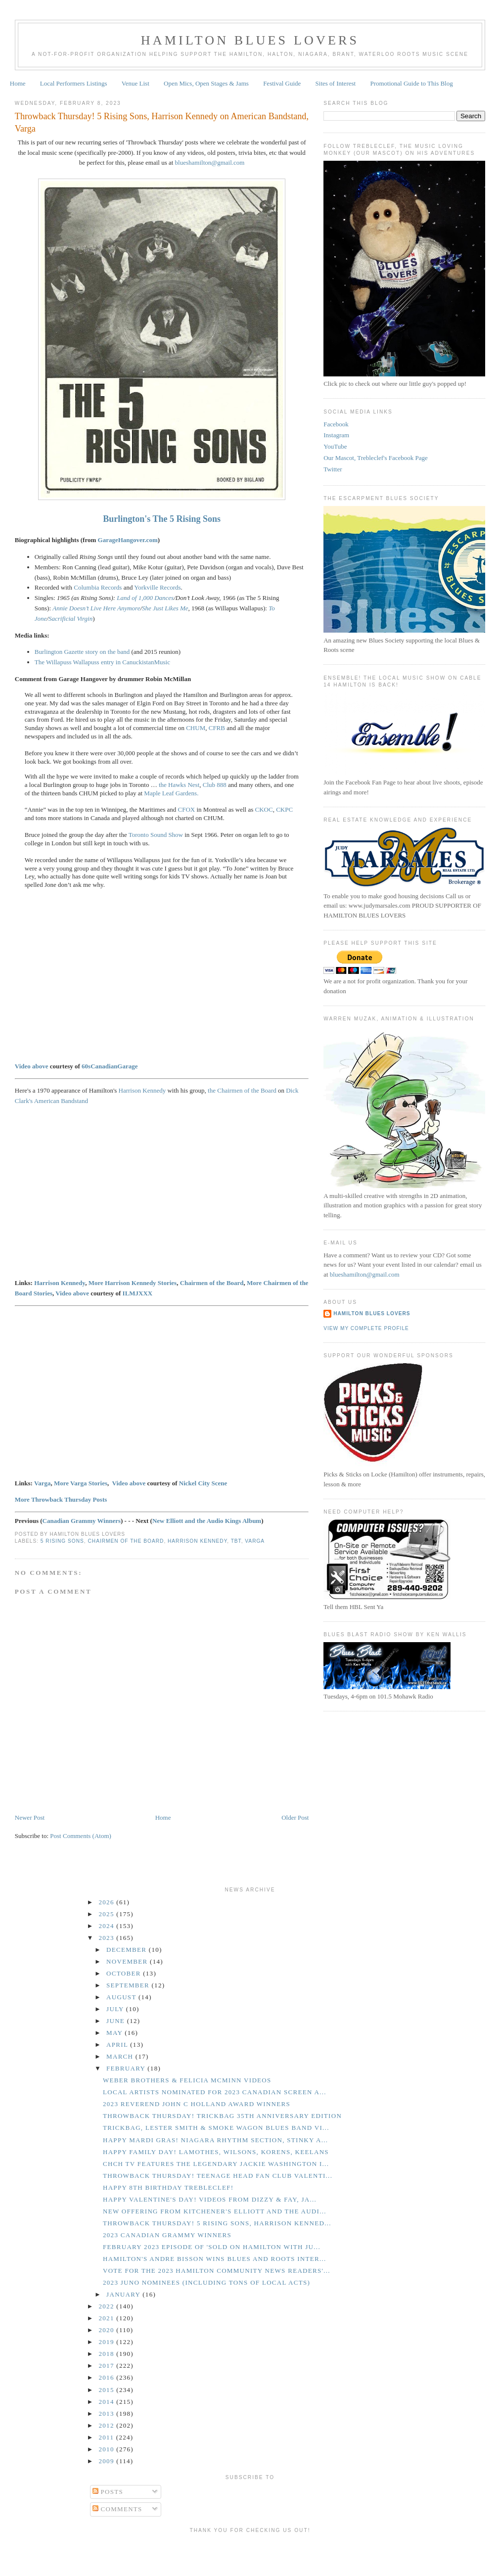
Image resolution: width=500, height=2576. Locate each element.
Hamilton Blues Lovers (250, 40)
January (124, 2294)
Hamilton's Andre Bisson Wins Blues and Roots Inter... (214, 2258)
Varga (42, 1483)
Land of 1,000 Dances (145, 597)
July (116, 2009)
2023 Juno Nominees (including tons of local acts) (206, 2282)
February (126, 2068)
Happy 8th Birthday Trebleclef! (168, 2187)
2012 (108, 2425)
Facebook (336, 424)
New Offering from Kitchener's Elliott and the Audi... (214, 2211)
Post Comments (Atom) (80, 1836)
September (128, 1985)
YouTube (335, 446)
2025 (108, 1914)
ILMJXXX (138, 1293)
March (121, 2056)
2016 (108, 2377)
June (116, 2020)
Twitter (332, 469)
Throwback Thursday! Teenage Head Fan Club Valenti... (217, 2175)
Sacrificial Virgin (70, 618)
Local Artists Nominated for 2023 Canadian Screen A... (214, 2092)
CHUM (195, 728)
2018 (108, 2353)
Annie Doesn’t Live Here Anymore (96, 608)
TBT (236, 1541)
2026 (108, 1902)
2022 (108, 2306)
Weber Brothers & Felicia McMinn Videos (187, 2080)
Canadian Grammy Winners (82, 1520)
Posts (107, 2491)
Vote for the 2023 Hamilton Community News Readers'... (216, 2270)
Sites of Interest (336, 83)
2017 (108, 2365)
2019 (108, 2342)
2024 (108, 1926)
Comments (117, 2509)
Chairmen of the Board (212, 1283)
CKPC (284, 809)
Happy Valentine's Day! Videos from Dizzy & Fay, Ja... (210, 2199)
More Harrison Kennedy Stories (133, 1283)
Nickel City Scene (203, 1483)
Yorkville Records (157, 587)
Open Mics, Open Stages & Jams (206, 83)
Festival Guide (282, 83)
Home (18, 83)
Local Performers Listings (73, 83)
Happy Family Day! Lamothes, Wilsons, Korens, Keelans (216, 2152)
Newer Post (30, 1817)
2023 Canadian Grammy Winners (167, 2235)
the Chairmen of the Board (242, 1090)
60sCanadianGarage (109, 1066)
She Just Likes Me (165, 608)
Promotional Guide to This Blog (411, 83)
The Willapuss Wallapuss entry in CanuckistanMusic (102, 662)
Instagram (336, 435)
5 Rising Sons (62, 1541)
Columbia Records (98, 587)
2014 (108, 2401)
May (115, 2032)
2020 (108, 2330)
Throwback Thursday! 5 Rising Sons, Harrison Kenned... (217, 2223)
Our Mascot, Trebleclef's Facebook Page (375, 457)
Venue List (135, 83)
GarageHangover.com (128, 540)
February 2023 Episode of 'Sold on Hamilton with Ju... (211, 2247)
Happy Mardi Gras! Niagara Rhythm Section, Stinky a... (215, 2140)
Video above (31, 1066)
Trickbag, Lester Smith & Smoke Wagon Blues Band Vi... (216, 2127)
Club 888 (215, 784)
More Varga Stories (80, 1483)
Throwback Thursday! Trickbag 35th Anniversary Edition (222, 2115)
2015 (108, 2389)
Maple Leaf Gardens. (171, 793)
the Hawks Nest (178, 784)
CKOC (264, 809)
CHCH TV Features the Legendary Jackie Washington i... (216, 2163)
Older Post (295, 1817)
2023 (108, 1937)
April (118, 2044)
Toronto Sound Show (156, 834)
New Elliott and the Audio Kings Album (206, 1520)
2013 (108, 2413)
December (127, 1949)
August (122, 1997)
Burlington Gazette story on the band (82, 651)
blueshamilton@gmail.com (210, 162)
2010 (108, 2449)
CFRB (217, 728)
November (128, 1961)
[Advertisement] (250, 2553)
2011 (107, 2437)
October (124, 1973)
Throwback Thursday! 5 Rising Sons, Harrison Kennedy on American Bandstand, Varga (162, 122)
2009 (108, 2461)
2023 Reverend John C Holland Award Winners (196, 2104)
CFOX (186, 809)
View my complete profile (366, 1328)
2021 (108, 2318)
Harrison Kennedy (142, 1090)
